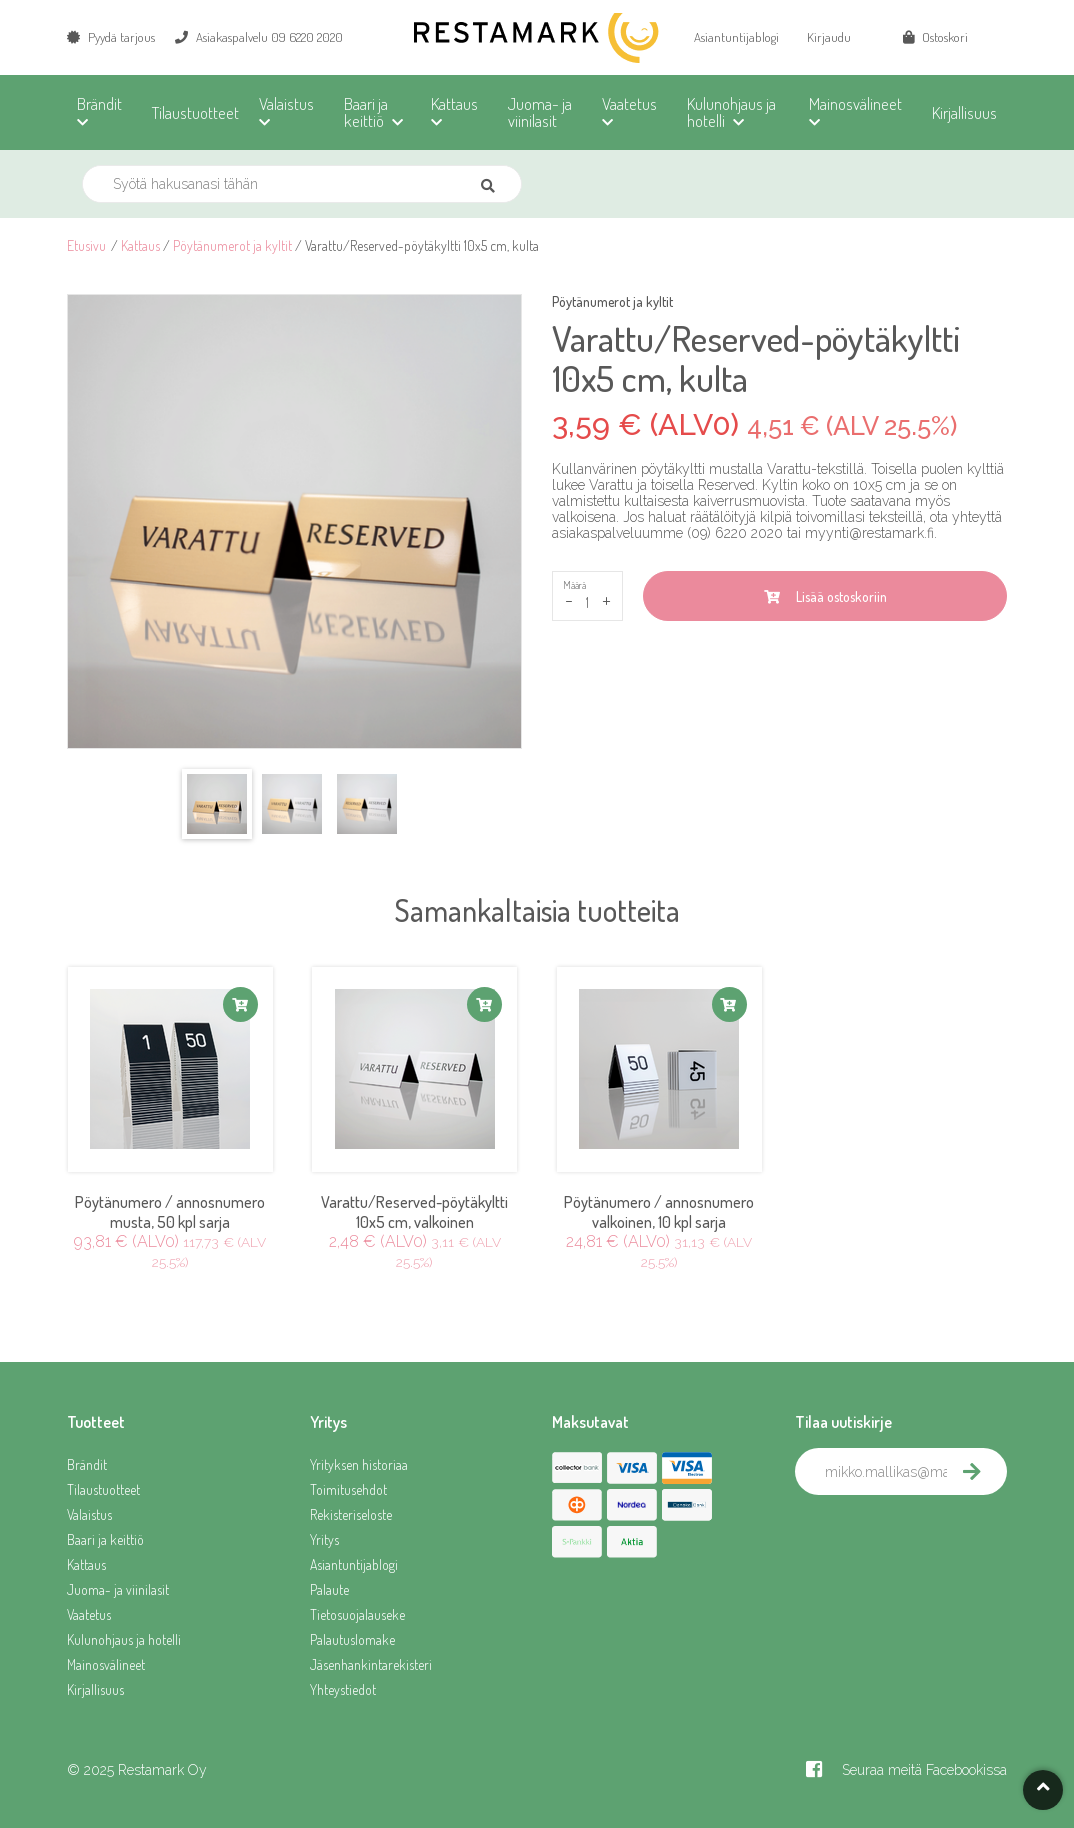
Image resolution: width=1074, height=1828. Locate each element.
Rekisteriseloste (351, 1514)
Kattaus (140, 245)
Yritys (324, 1539)
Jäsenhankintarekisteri (371, 1664)
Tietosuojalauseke (357, 1614)
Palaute (329, 1589)
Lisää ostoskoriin (825, 596)
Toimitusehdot (348, 1489)
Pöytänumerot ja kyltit (232, 245)
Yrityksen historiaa (359, 1464)
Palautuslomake (352, 1639)
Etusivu (86, 245)
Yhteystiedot (343, 1689)
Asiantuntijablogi (736, 37)
